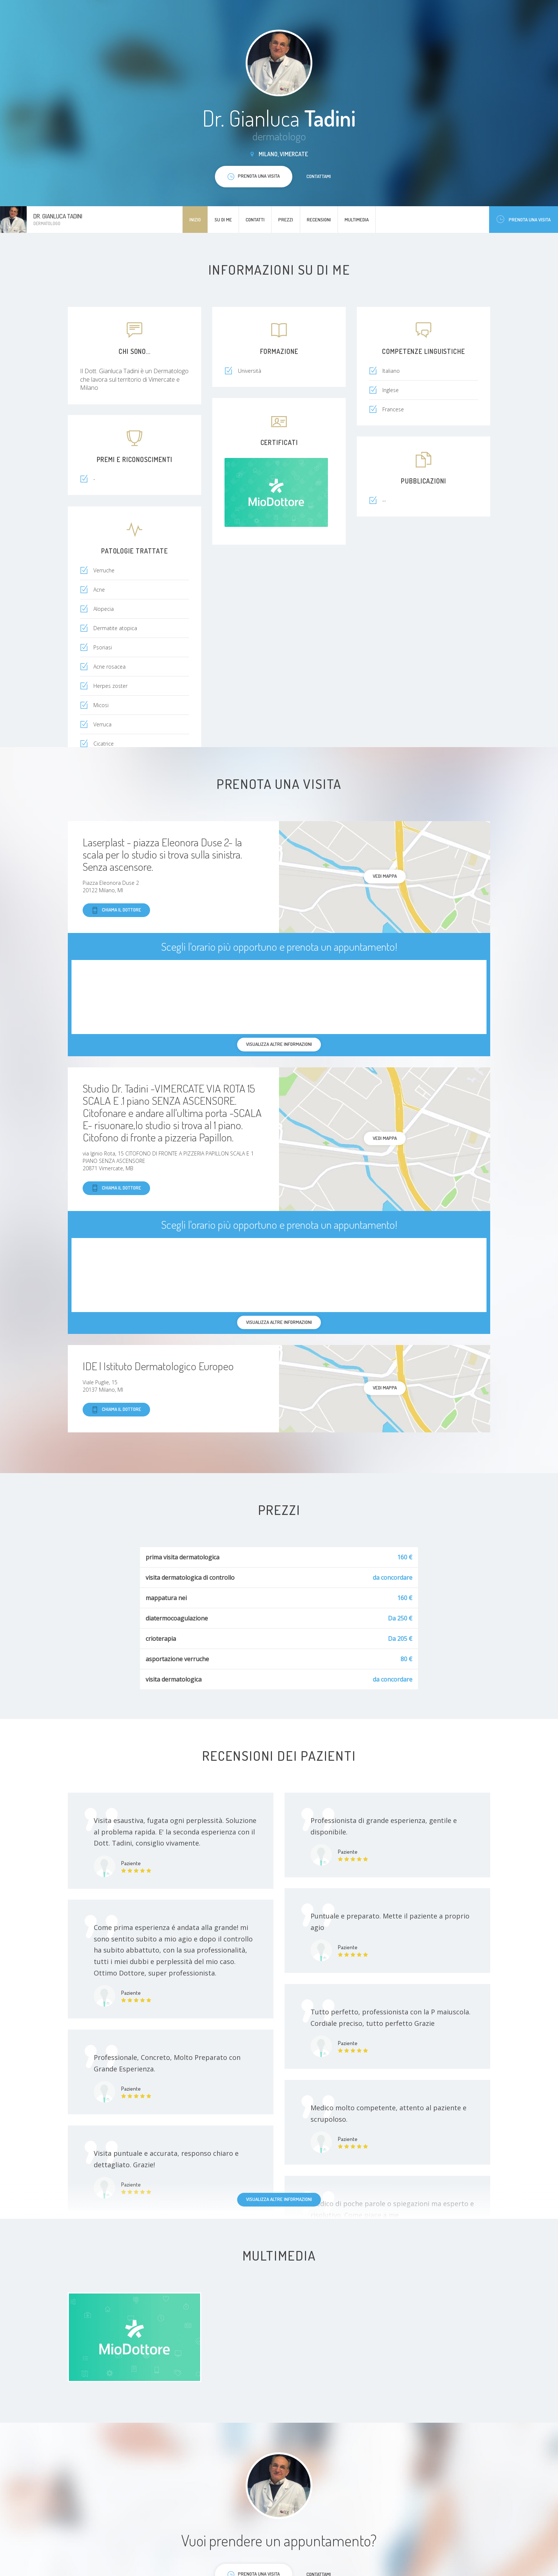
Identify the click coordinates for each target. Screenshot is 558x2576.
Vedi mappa (385, 876)
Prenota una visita (523, 219)
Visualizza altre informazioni (279, 2199)
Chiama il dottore (116, 910)
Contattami (318, 176)
